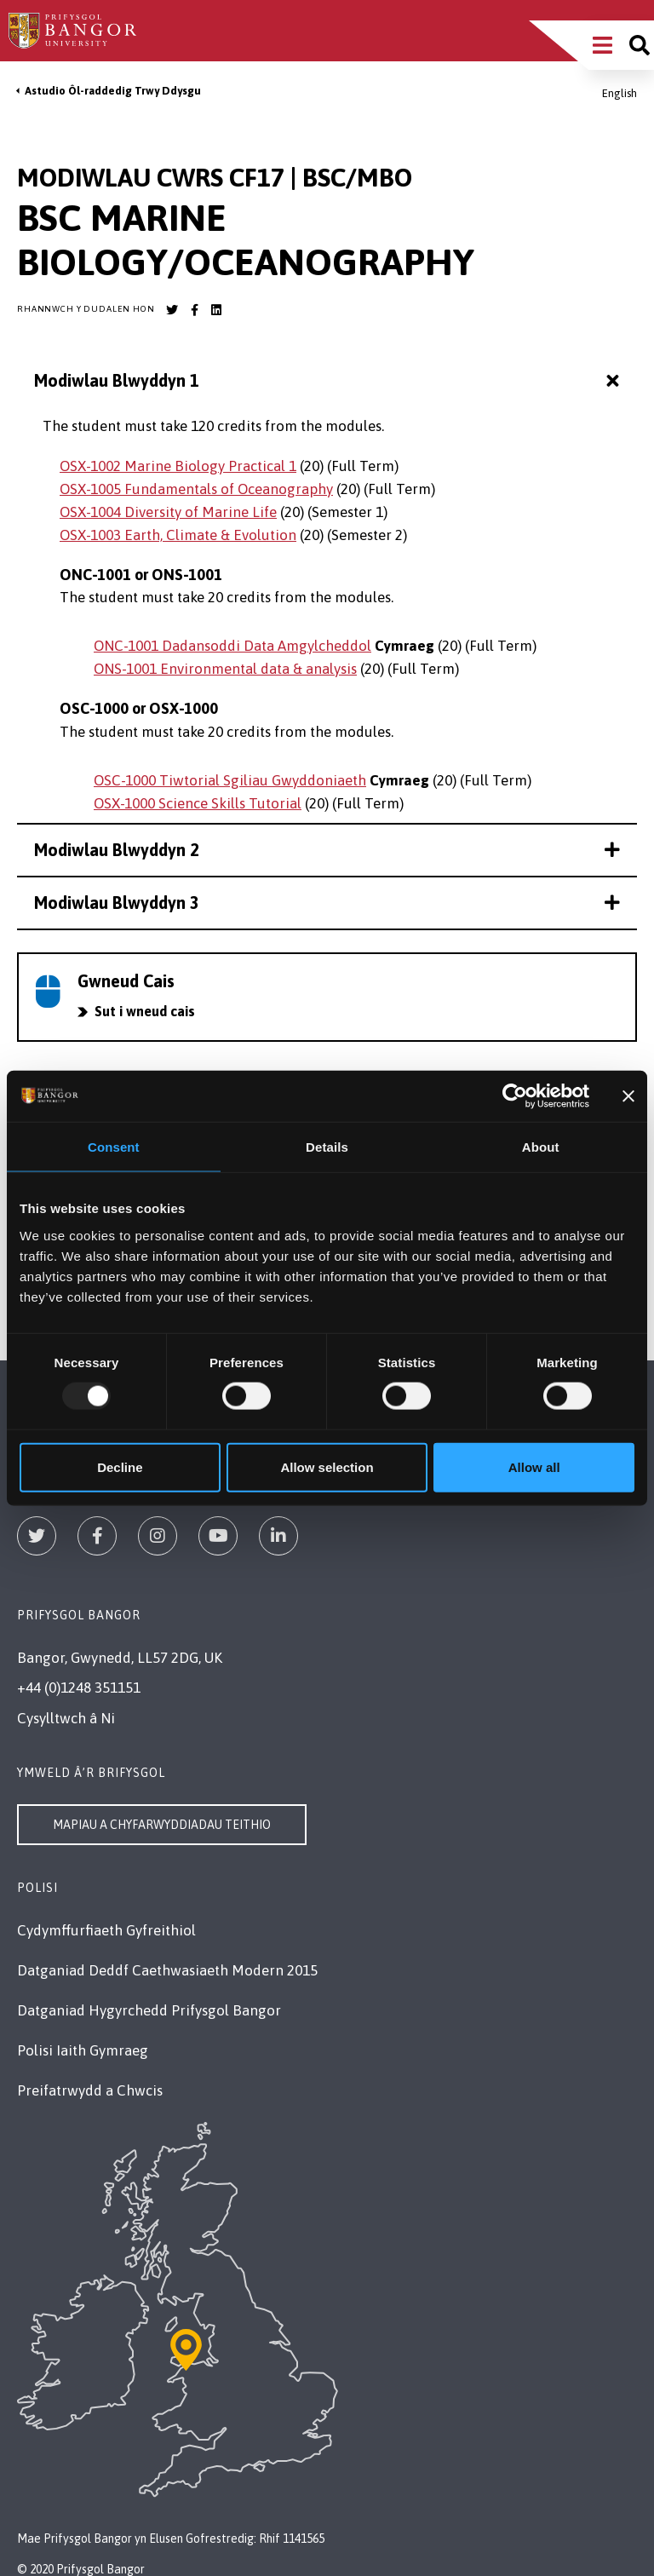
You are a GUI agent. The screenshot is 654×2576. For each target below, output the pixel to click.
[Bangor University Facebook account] (194, 310)
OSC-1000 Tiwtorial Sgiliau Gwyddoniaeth (230, 780)
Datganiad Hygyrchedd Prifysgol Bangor (149, 2010)
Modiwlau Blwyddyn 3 (327, 902)
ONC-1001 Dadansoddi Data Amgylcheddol (232, 645)
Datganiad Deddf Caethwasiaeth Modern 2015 (167, 1970)
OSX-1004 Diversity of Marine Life (168, 511)
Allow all (534, 1466)
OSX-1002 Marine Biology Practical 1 (178, 465)
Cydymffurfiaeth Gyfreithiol (106, 1930)
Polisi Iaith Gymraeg (82, 2050)
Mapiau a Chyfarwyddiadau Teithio (162, 1824)
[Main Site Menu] (602, 45)
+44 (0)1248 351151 (79, 1687)
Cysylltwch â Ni (66, 1718)
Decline (119, 1466)
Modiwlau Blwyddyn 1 (328, 381)
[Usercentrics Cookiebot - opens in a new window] (514, 1096)
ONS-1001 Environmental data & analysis (225, 668)
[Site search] (639, 45)
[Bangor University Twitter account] (172, 310)
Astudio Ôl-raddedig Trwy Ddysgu (113, 90)
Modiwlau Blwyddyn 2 (327, 850)
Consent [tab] (114, 1147)
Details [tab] (327, 1147)
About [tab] (540, 1147)
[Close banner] (628, 1096)
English (619, 93)
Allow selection (326, 1466)
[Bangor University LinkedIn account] (216, 310)
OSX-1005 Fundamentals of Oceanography (196, 488)
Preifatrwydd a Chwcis (90, 2090)
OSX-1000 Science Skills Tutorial (197, 803)
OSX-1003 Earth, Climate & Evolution (178, 534)
